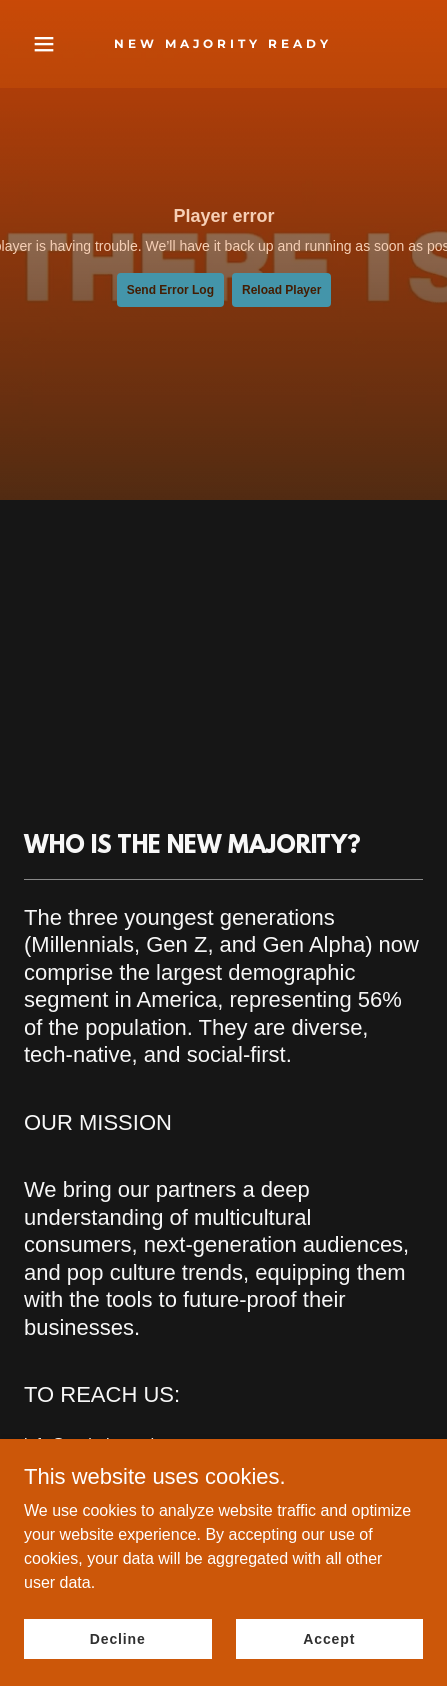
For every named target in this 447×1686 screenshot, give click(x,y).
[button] (54, 44)
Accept (329, 1638)
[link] (223, 42)
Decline (118, 1638)
